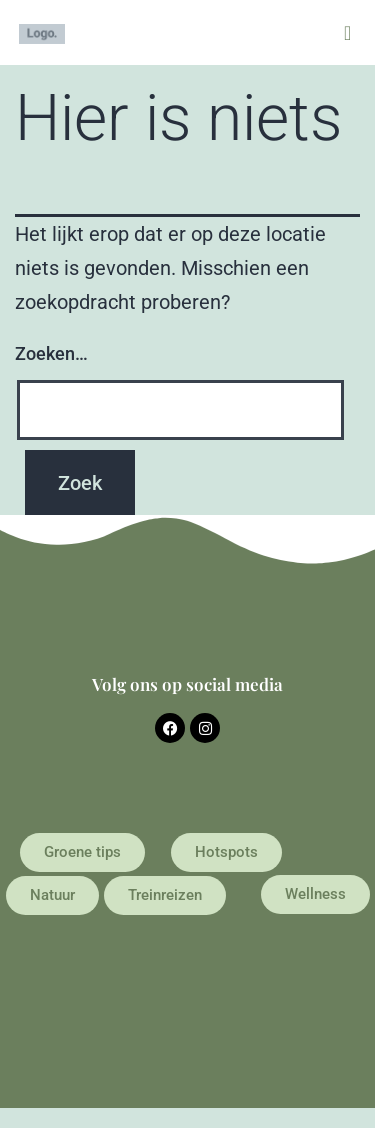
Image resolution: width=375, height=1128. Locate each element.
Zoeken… (51, 353)
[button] (347, 33)
